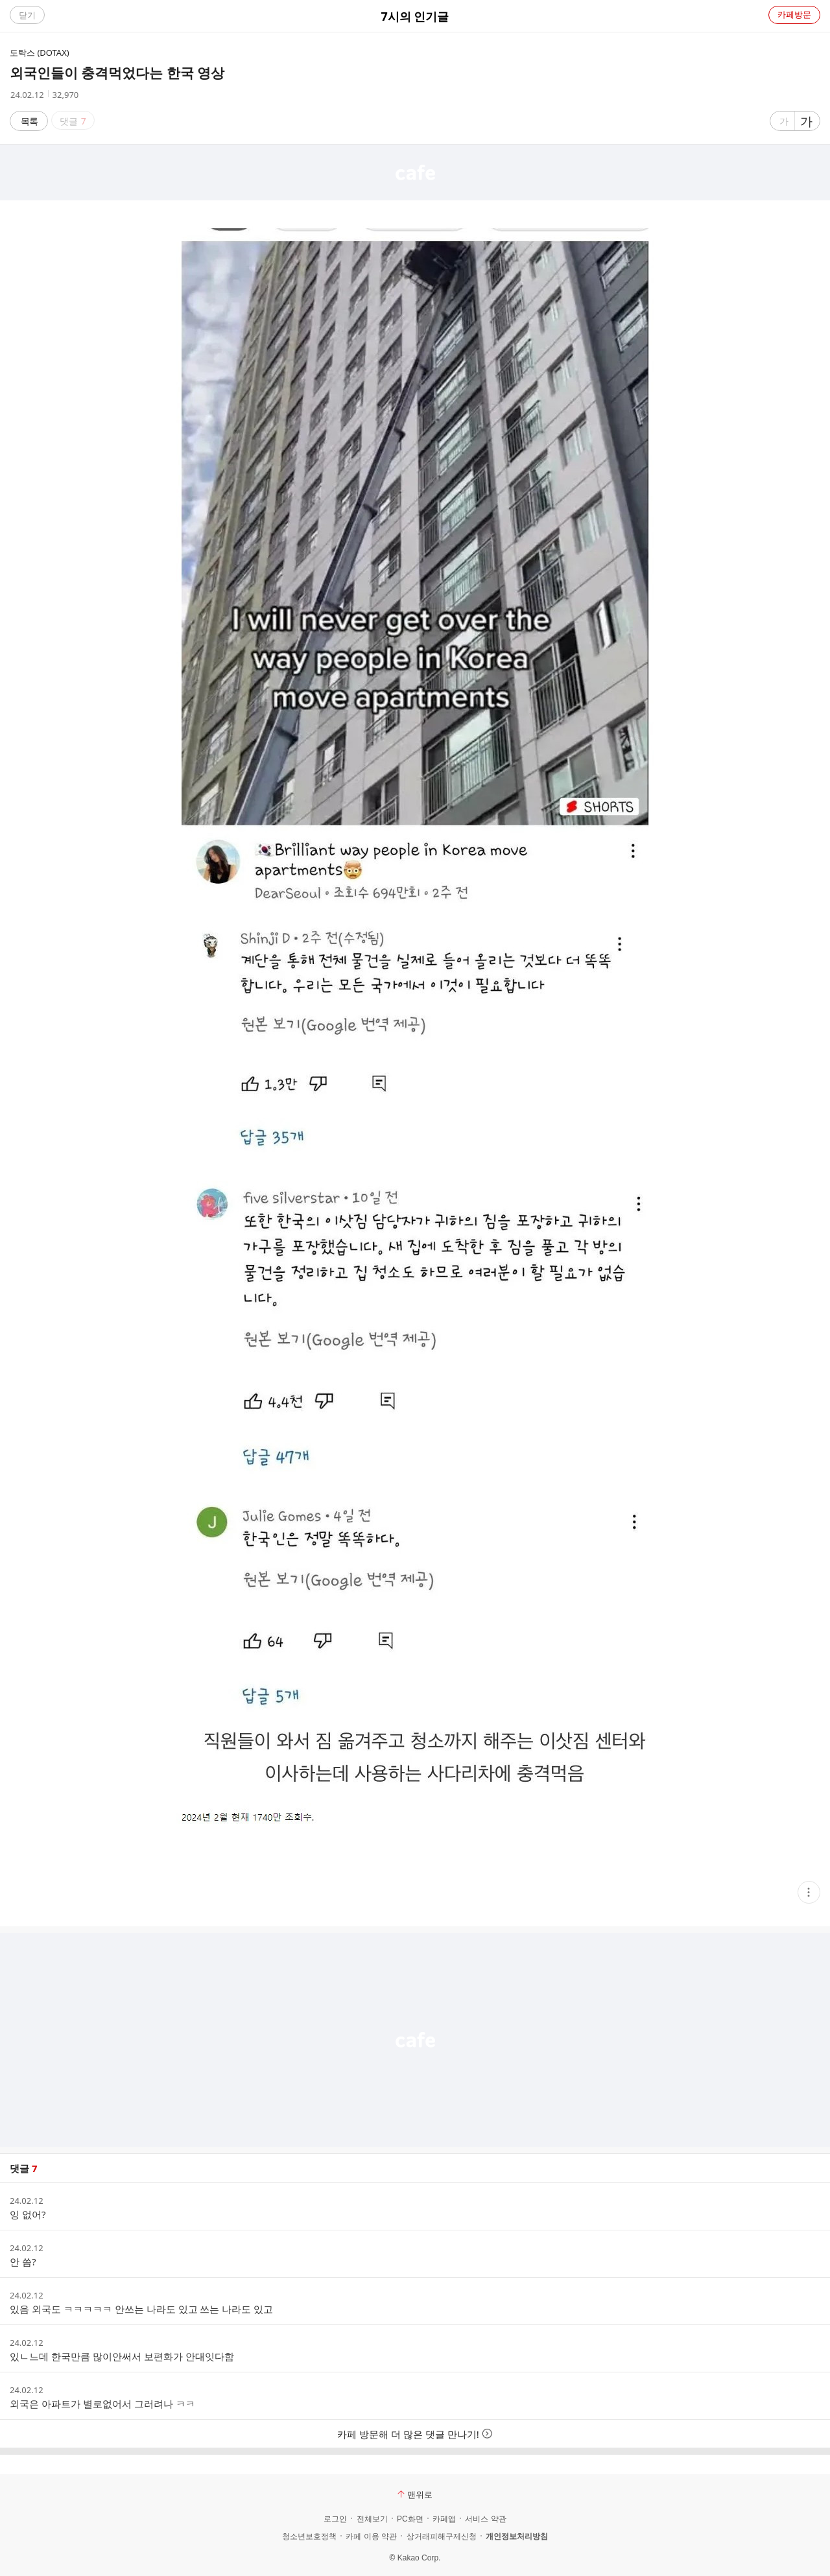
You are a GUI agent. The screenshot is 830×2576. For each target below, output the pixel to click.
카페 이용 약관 (371, 2536)
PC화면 (410, 2518)
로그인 (335, 2518)
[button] (809, 1892)
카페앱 (444, 2518)
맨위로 (415, 2494)
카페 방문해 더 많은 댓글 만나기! (415, 2434)
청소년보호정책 (309, 2536)
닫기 (27, 15)
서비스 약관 (485, 2518)
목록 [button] (29, 121)
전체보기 (372, 2518)
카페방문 (794, 14)
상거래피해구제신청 (442, 2536)
